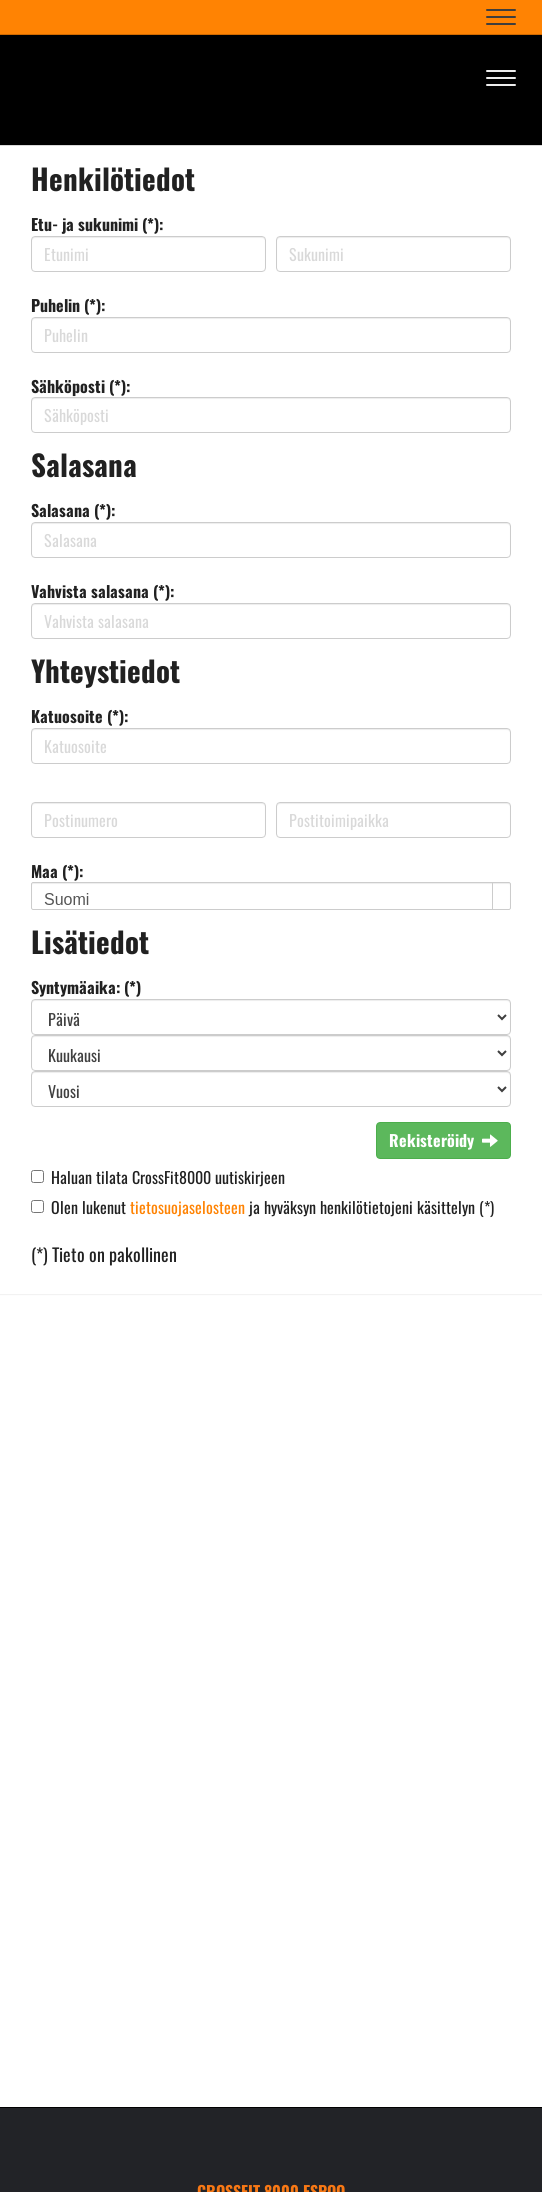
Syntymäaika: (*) (86, 987)
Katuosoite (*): (79, 716)
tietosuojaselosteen (187, 1207)
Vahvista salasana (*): (102, 591)
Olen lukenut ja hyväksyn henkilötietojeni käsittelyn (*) (272, 1207)
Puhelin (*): (68, 305)
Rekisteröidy (443, 1140)
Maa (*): (57, 871)
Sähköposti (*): (80, 386)
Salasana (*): (73, 510)
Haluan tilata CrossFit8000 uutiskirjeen (168, 1177)
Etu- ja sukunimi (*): (97, 224)
